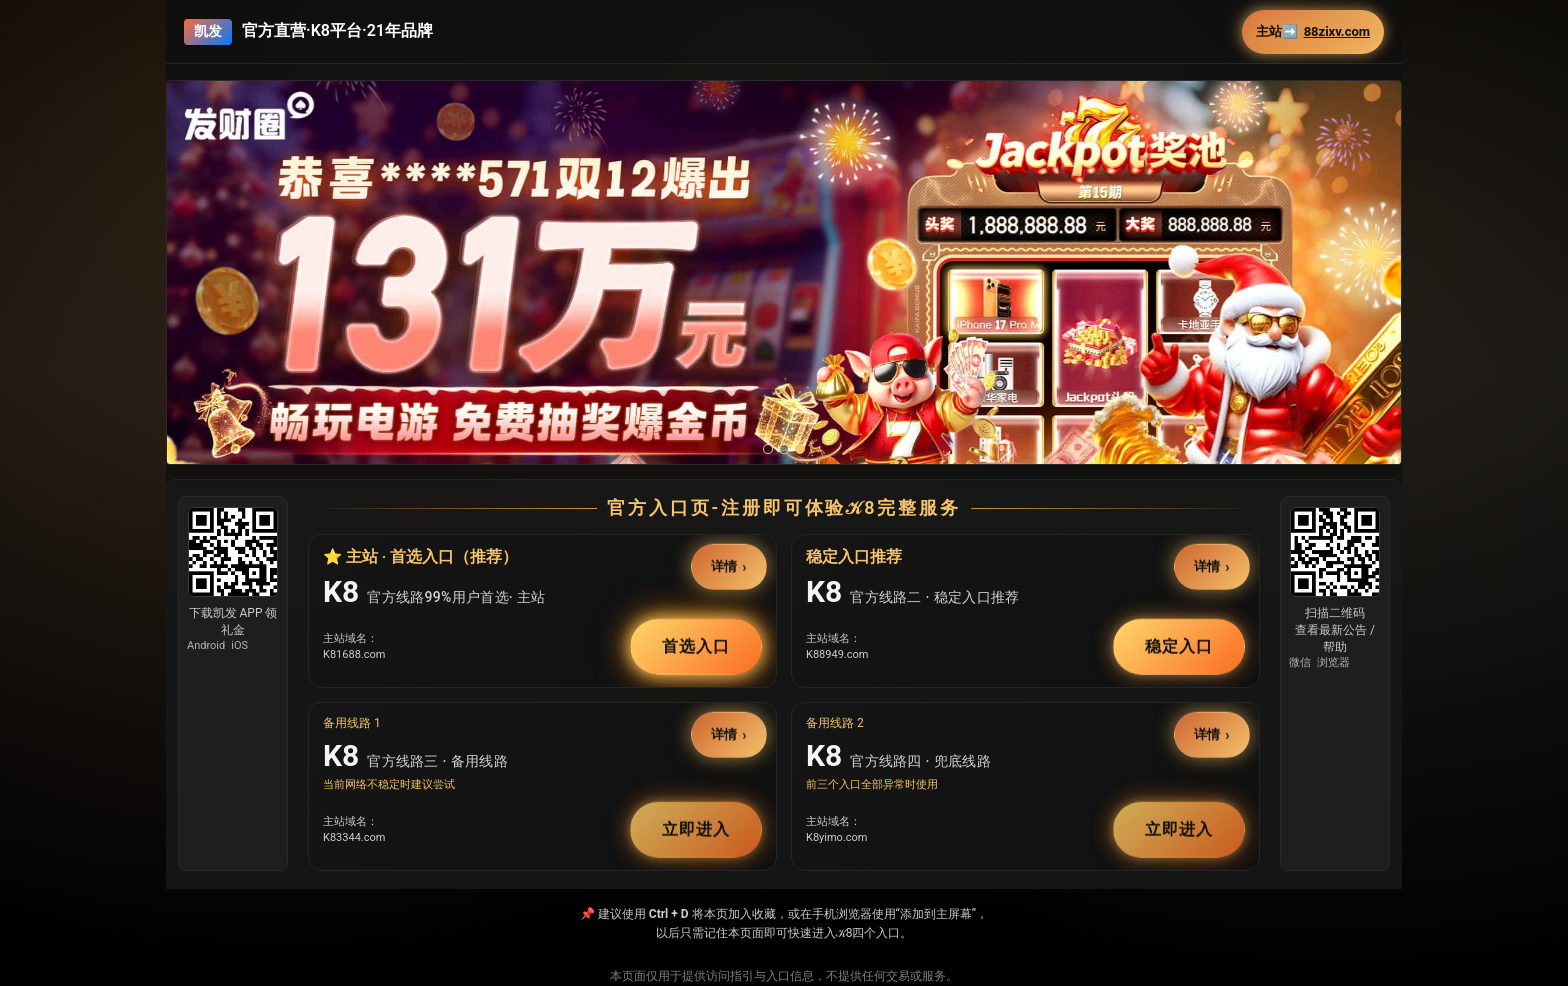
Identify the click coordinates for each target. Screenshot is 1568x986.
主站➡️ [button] (1313, 32)
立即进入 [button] (696, 828)
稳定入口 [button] (1179, 645)
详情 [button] (725, 566)
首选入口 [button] (696, 645)
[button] (784, 314)
